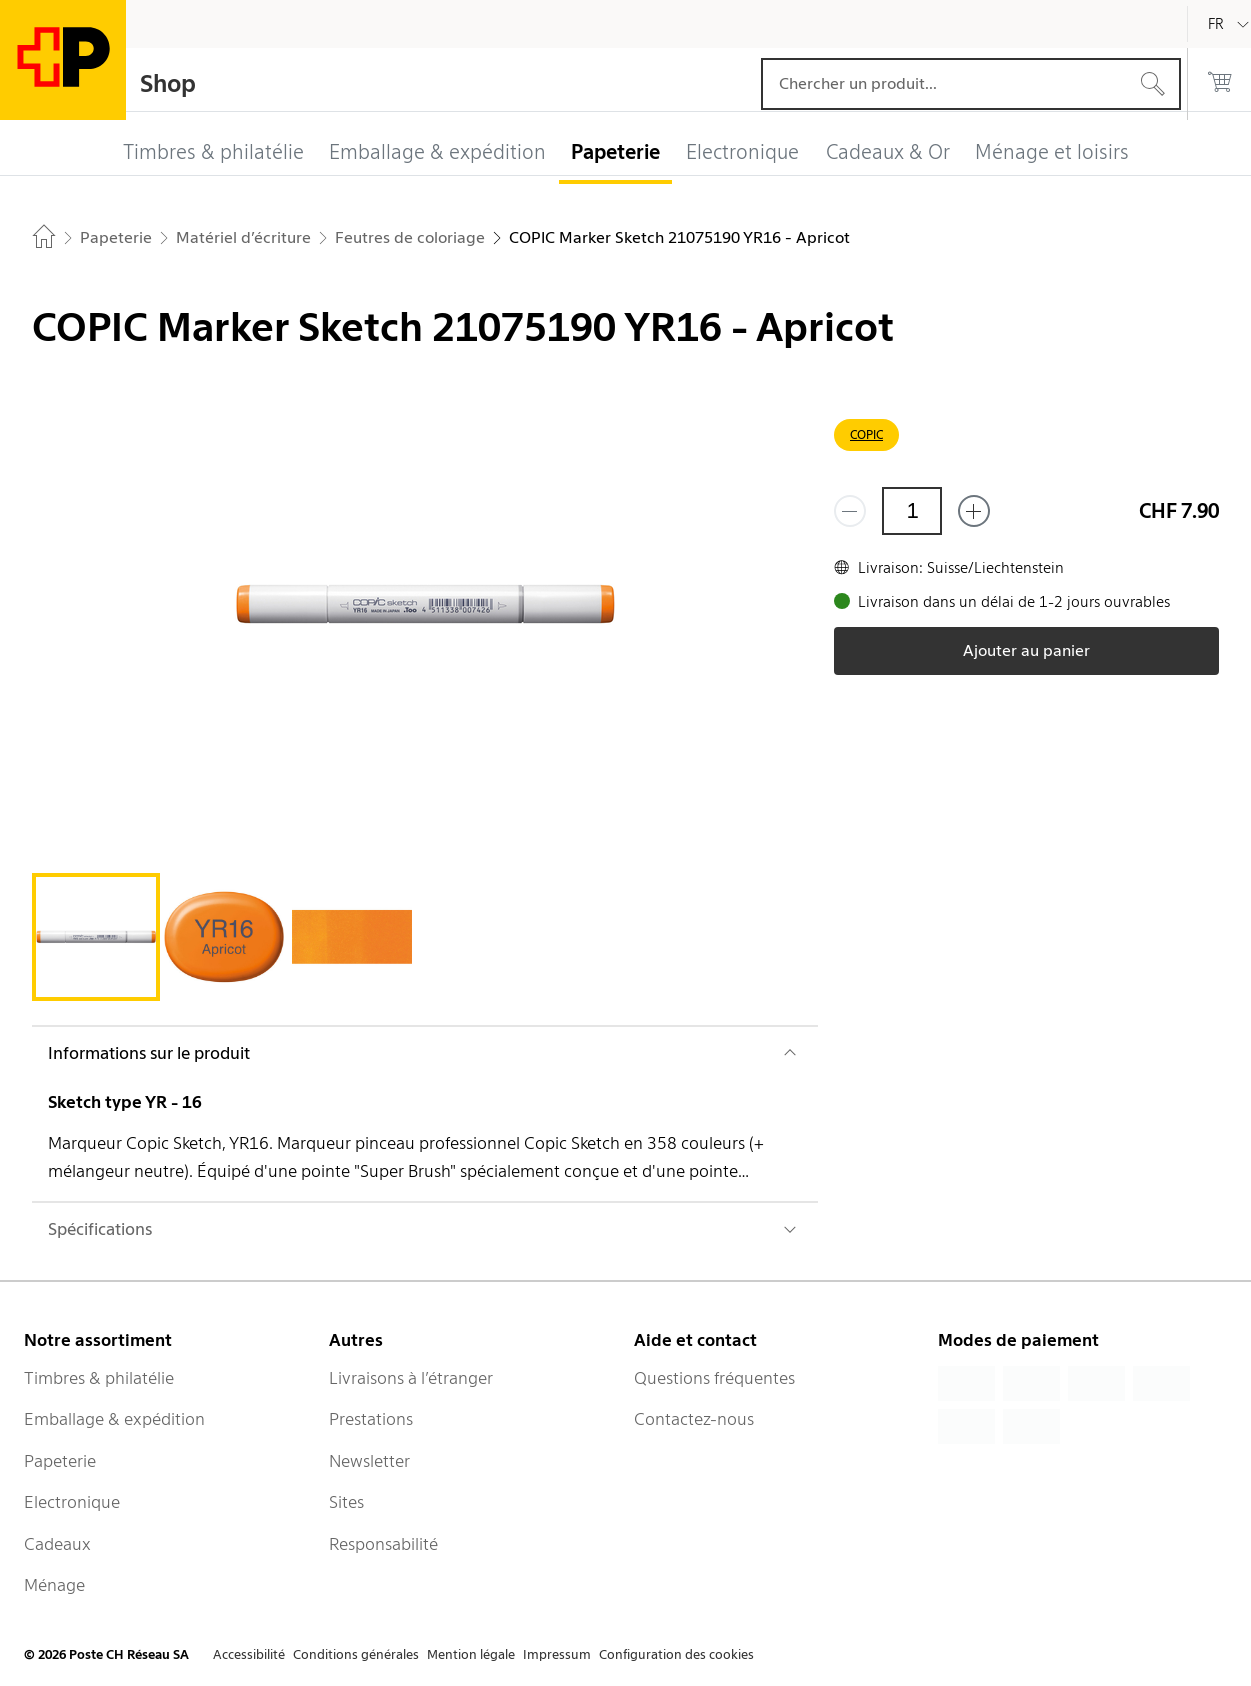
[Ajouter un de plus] (974, 511)
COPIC (866, 434)
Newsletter (369, 1461)
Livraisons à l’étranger (411, 1378)
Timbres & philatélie (99, 1378)
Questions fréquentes (714, 1378)
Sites (346, 1502)
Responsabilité (383, 1544)
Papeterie (60, 1461)
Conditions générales (356, 1654)
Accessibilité (249, 1654)
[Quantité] (912, 511)
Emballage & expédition (114, 1419)
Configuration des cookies (676, 1654)
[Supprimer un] (850, 511)
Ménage (54, 1585)
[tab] (96, 937)
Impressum (557, 1654)
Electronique (72, 1502)
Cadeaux (57, 1544)
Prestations (371, 1419)
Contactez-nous (694, 1419)
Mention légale (471, 1654)
